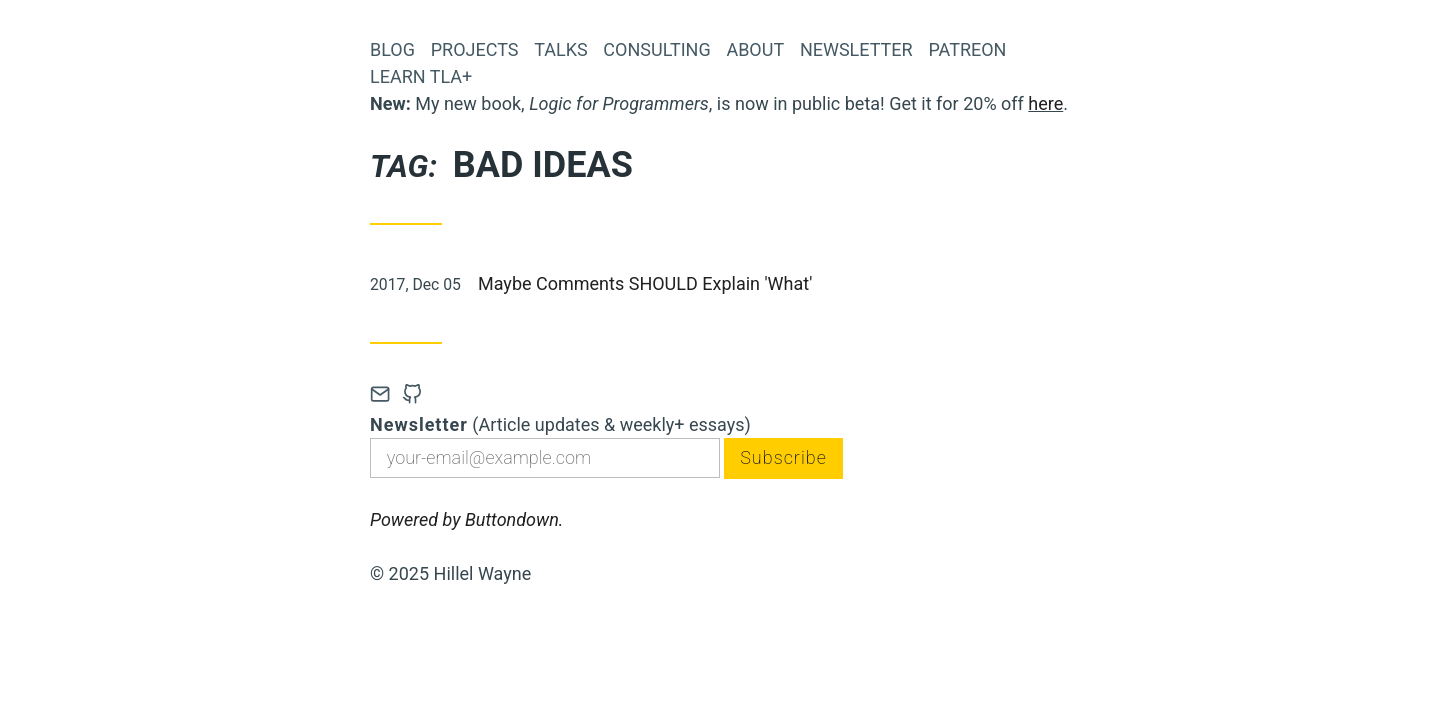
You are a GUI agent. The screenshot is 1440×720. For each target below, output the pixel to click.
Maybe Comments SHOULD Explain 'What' (645, 283)
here (1045, 103)
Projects (475, 49)
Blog (392, 49)
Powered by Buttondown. (466, 519)
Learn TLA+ (421, 76)
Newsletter (856, 49)
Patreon (967, 49)
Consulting (656, 49)
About (755, 49)
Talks (560, 49)
